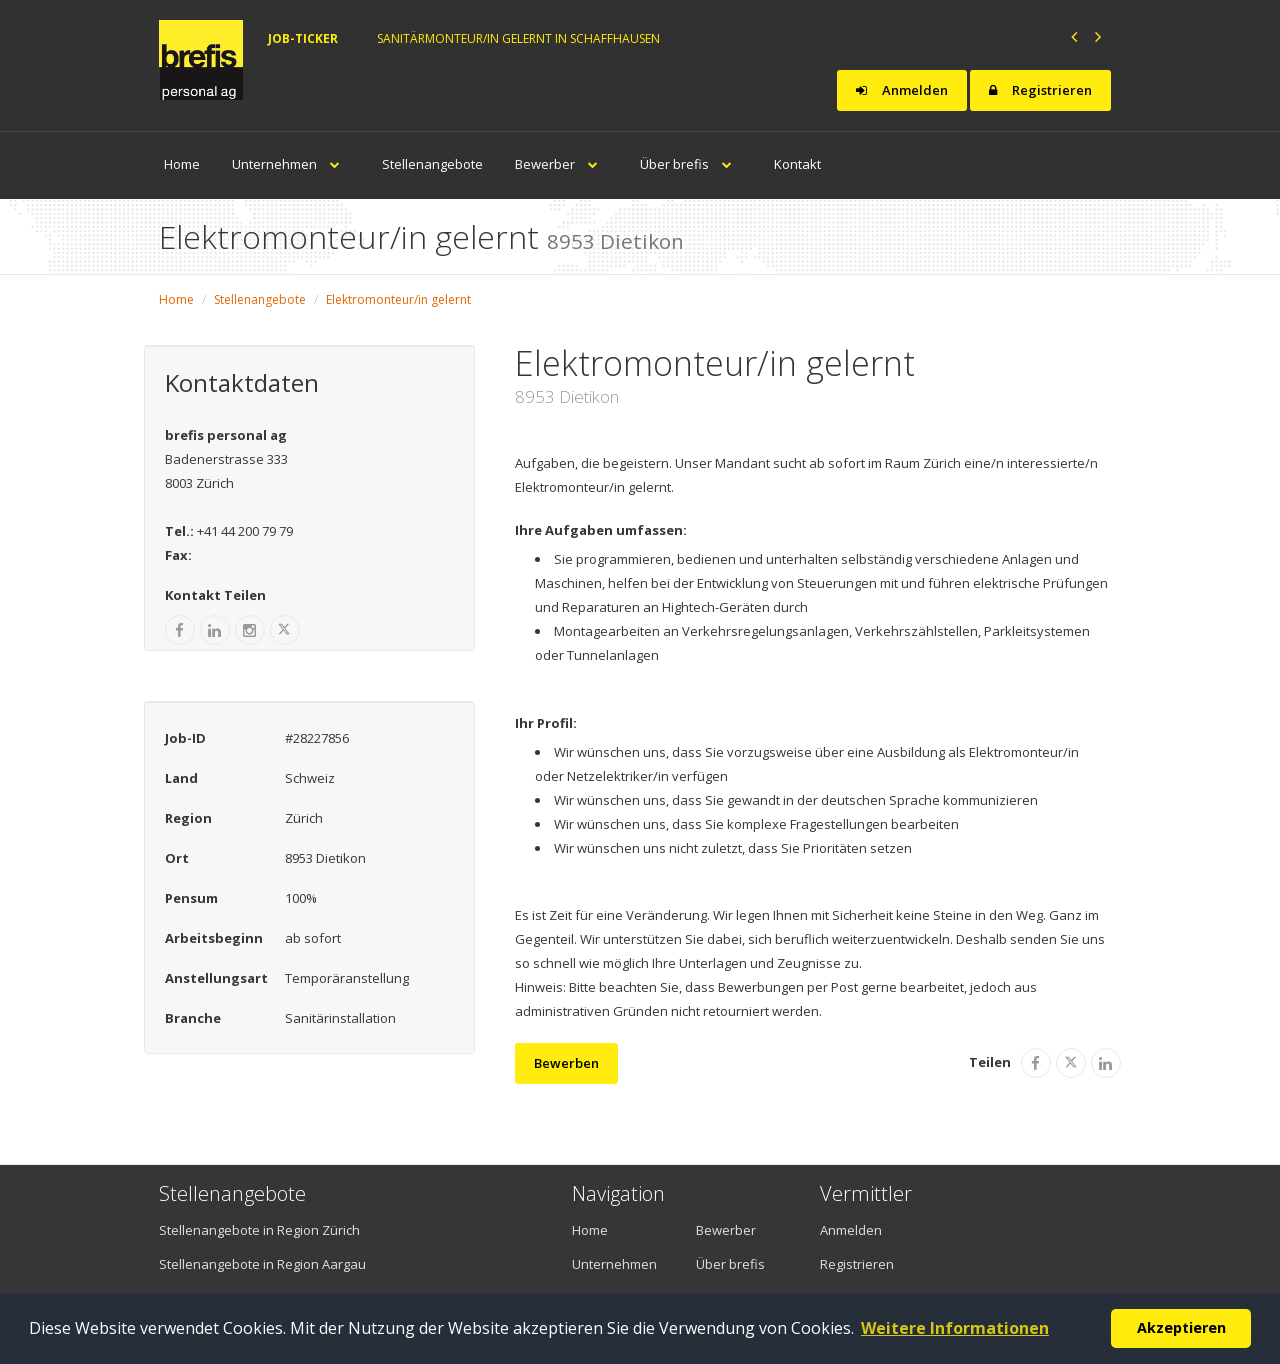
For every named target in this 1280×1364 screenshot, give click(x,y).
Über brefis (691, 164)
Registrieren (1040, 90)
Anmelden (902, 90)
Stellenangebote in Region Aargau (262, 1264)
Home (182, 164)
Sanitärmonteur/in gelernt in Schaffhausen (518, 38)
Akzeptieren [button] (1181, 1327)
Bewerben (566, 1063)
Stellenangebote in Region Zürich (259, 1230)
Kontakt (797, 164)
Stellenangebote (432, 164)
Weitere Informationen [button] (955, 1328)
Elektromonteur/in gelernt (398, 299)
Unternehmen (291, 164)
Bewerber (561, 164)
